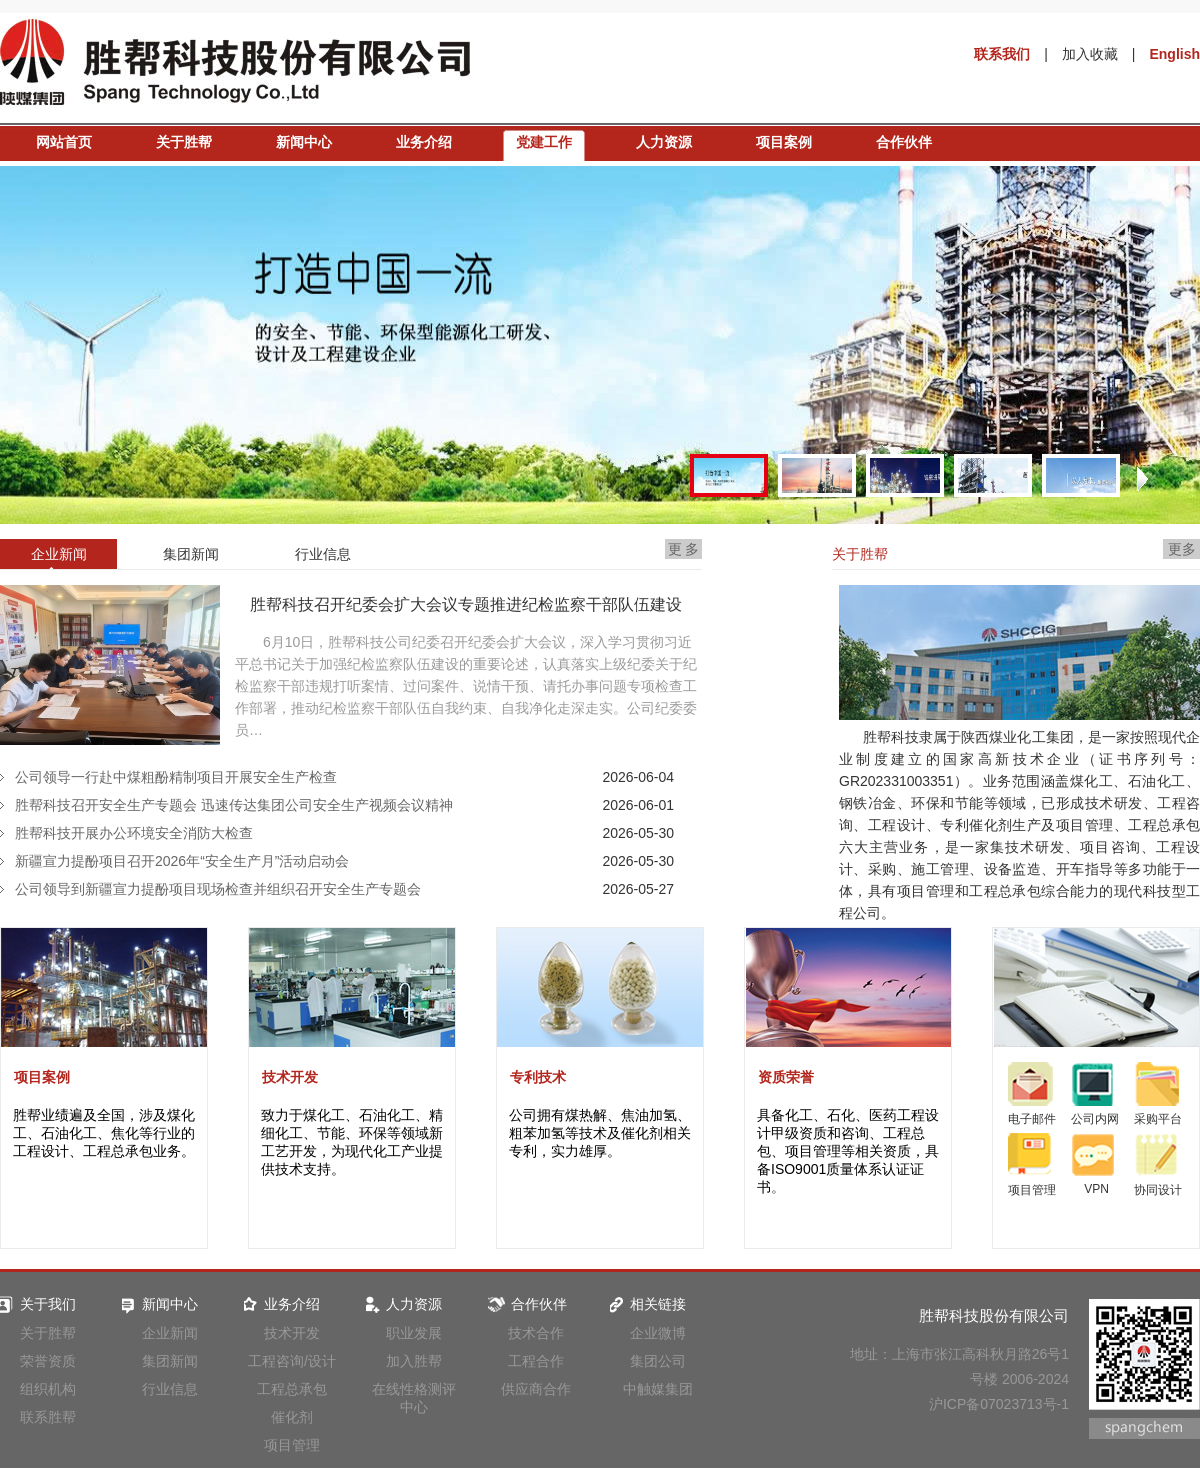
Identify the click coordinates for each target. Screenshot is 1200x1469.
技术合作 (536, 1333)
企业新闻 (170, 1333)
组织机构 (48, 1389)
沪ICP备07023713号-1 (999, 1404)
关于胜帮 (184, 142)
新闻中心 (304, 142)
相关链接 (645, 1304)
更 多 (684, 549)
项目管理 (292, 1445)
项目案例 (784, 142)
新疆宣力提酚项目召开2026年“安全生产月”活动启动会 (182, 861)
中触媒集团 (658, 1389)
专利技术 (538, 1077)
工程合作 (536, 1361)
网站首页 (64, 142)
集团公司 (658, 1361)
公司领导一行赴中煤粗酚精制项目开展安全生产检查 (176, 777)
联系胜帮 (48, 1417)
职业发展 (414, 1333)
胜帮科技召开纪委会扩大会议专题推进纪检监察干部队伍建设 (466, 604)
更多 (1182, 549)
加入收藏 (1090, 54)
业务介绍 (424, 142)
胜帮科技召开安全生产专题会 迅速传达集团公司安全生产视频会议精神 (234, 805)
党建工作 (544, 142)
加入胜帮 (414, 1361)
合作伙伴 (904, 142)
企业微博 (658, 1333)
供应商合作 (536, 1389)
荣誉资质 (48, 1361)
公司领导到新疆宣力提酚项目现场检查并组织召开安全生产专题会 (218, 889)
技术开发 (290, 1077)
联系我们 (1002, 54)
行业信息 (170, 1389)
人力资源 (664, 142)
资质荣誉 (786, 1077)
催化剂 (292, 1417)
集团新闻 (170, 1361)
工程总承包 (292, 1389)
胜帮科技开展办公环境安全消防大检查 (134, 833)
